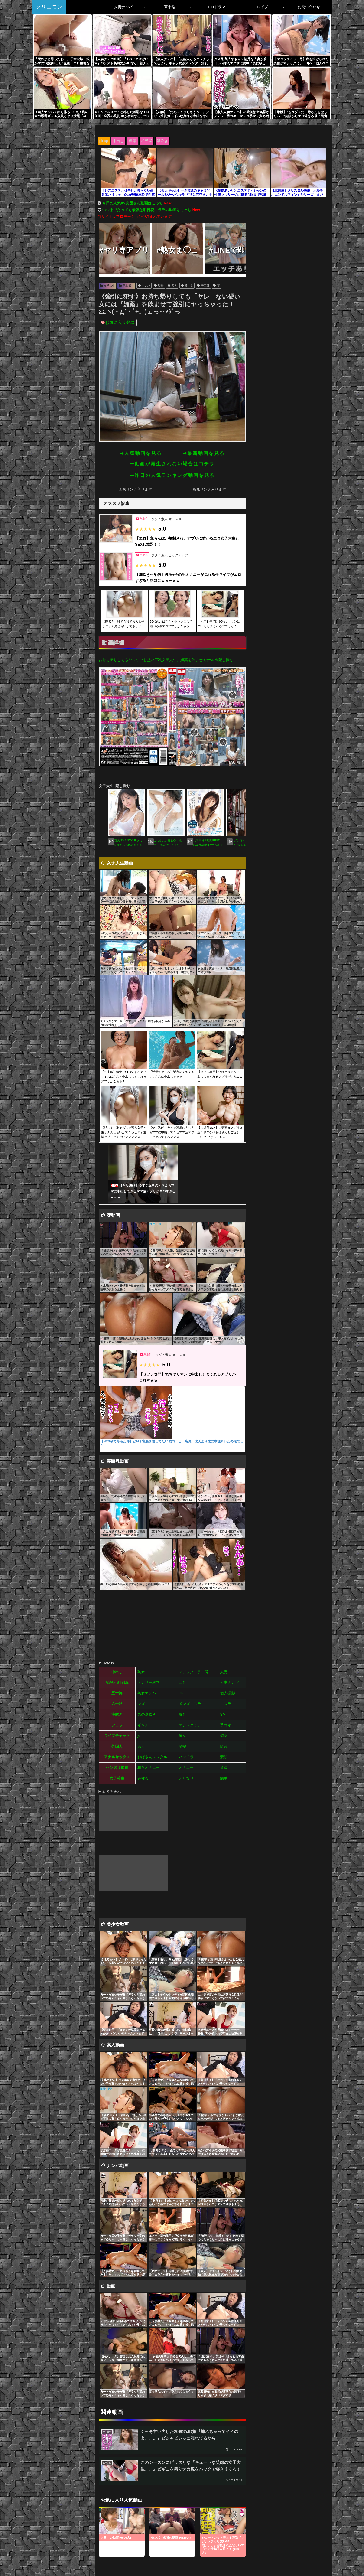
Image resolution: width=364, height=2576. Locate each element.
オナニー (186, 1768)
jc (138, 1736)
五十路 (117, 1693)
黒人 (141, 1746)
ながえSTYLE (117, 1682)
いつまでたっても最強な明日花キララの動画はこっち (146, 210)
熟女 (141, 1672)
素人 (172, 285)
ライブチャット (117, 1736)
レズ (141, 1704)
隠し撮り (126, 285)
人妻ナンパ (229, 1682)
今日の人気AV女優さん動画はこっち (132, 203)
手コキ (225, 1725)
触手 (224, 1778)
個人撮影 (227, 1693)
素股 (224, 1757)
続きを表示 (111, 1791)
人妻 (224, 1672)
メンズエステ (190, 1704)
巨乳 (182, 1682)
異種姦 (143, 1778)
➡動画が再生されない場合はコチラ (172, 463)
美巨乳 (203, 285)
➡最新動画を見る (204, 453)
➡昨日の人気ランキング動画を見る (172, 475)
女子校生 (117, 1778)
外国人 (117, 1746)
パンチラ (186, 1757)
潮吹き (162, 141)
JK (181, 1693)
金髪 (182, 1746)
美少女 (187, 285)
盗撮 (159, 285)
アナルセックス (117, 1757)
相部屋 (146, 141)
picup (103, 141)
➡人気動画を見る (141, 453)
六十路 (117, 1704)
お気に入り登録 (119, 322)
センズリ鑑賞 (117, 1768)
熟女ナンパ (146, 1693)
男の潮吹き (146, 1714)
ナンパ (144, 285)
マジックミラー (192, 1725)
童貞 (224, 1768)
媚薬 (132, 141)
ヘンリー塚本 (148, 1682)
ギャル (143, 1725)
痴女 (182, 1736)
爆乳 (182, 1714)
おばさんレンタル (152, 1757)
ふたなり (186, 1778)
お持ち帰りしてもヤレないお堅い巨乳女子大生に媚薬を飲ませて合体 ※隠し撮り (166, 660)
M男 (223, 1746)
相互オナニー (148, 1768)
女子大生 (107, 285)
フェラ (117, 1725)
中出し (118, 141)
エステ (225, 1704)
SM (223, 1714)
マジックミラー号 (193, 1672)
